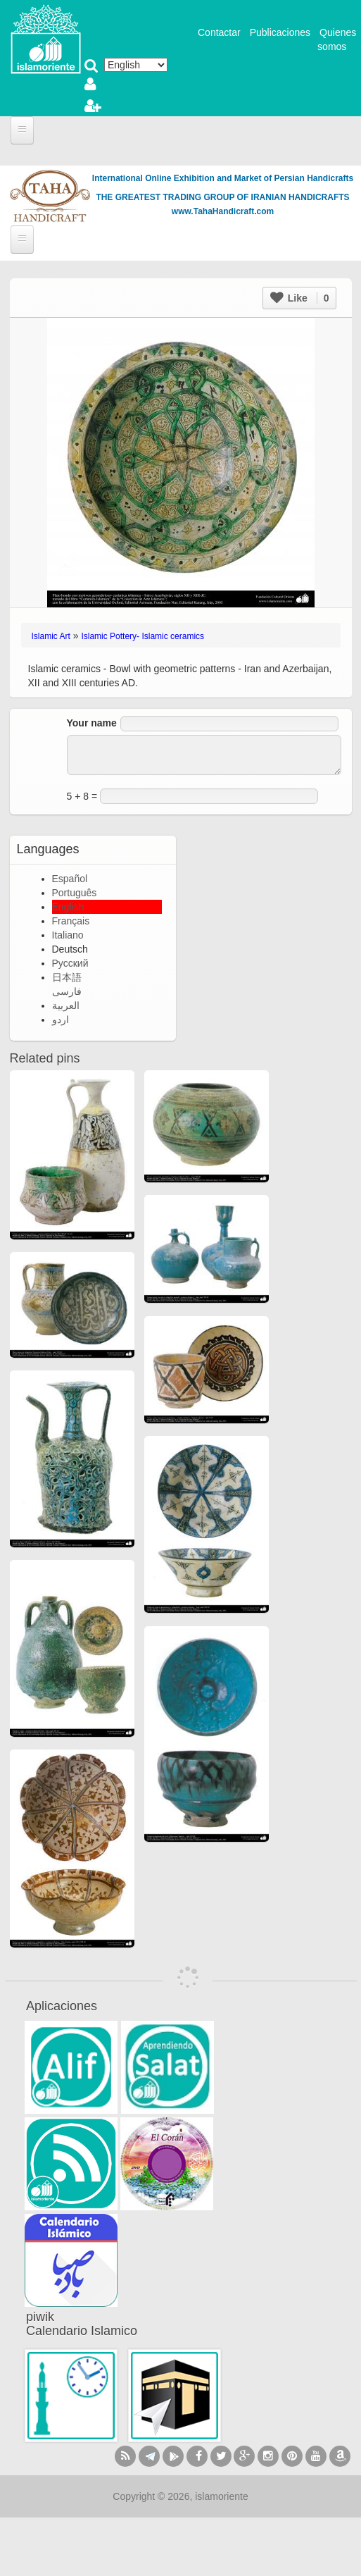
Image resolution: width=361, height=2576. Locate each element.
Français (71, 921)
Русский (70, 963)
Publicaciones (280, 32)
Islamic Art (51, 636)
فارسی (67, 991)
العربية (66, 1005)
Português (74, 892)
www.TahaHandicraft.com (223, 211)
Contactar (219, 32)
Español (70, 878)
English (68, 906)
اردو (60, 1019)
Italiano (68, 935)
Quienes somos (336, 39)
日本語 (67, 977)
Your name (92, 723)
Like (299, 298)
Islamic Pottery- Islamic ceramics (142, 636)
